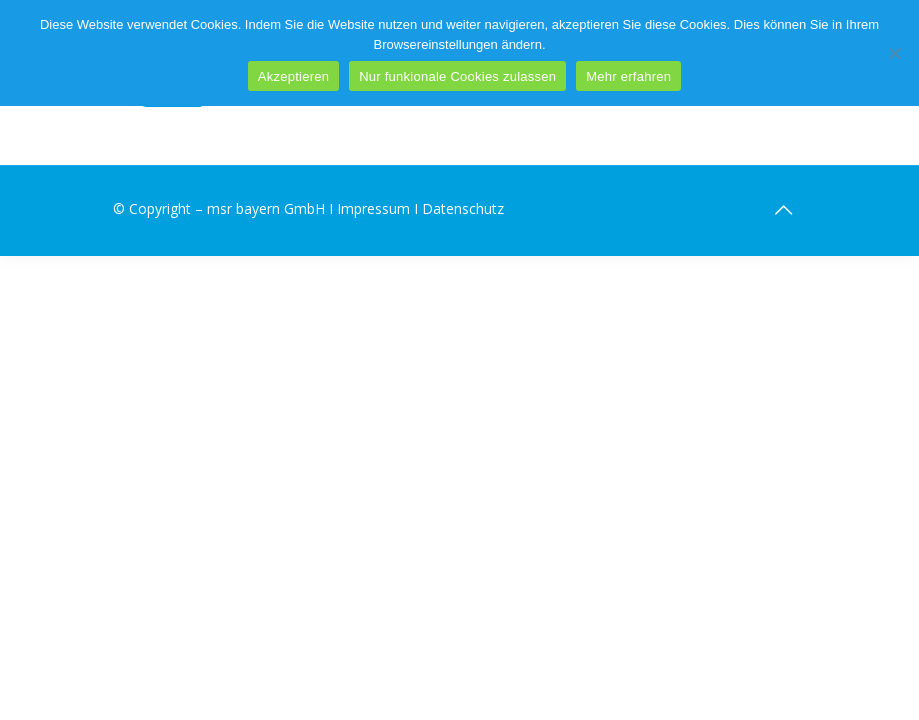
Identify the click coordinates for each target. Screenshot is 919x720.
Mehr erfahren (628, 76)
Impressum (373, 208)
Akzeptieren (293, 76)
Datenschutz (463, 208)
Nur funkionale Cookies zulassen (457, 76)
